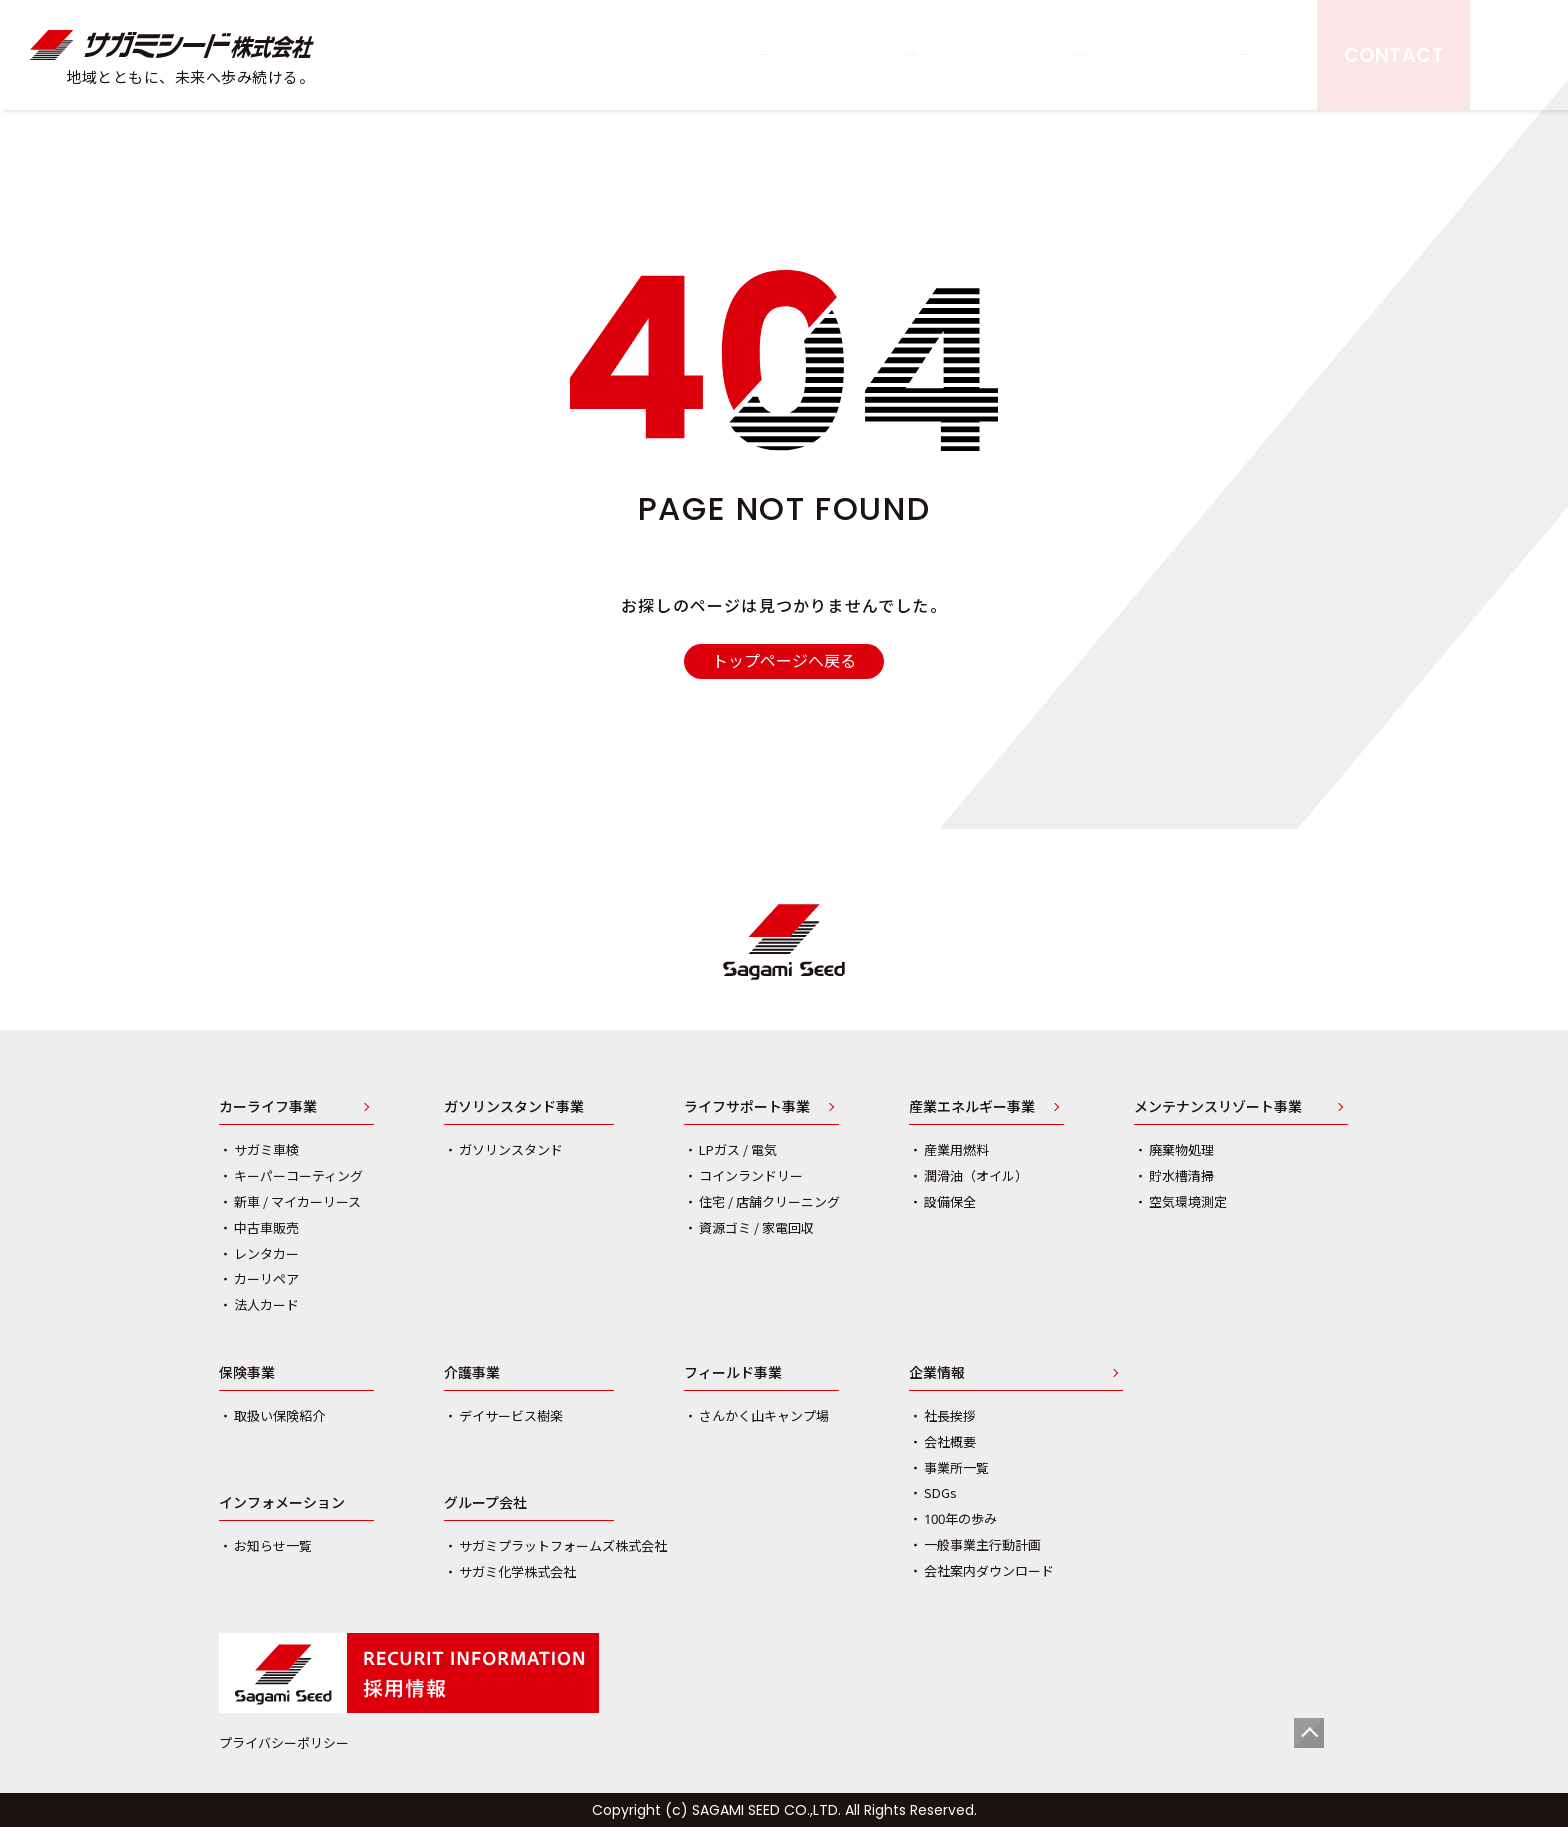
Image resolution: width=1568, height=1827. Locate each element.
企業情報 (937, 1374)
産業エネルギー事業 (972, 1108)
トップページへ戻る (784, 661)
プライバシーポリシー (284, 1743)
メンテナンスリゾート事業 (1218, 1108)
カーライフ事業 (268, 1108)
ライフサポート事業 (747, 1108)
